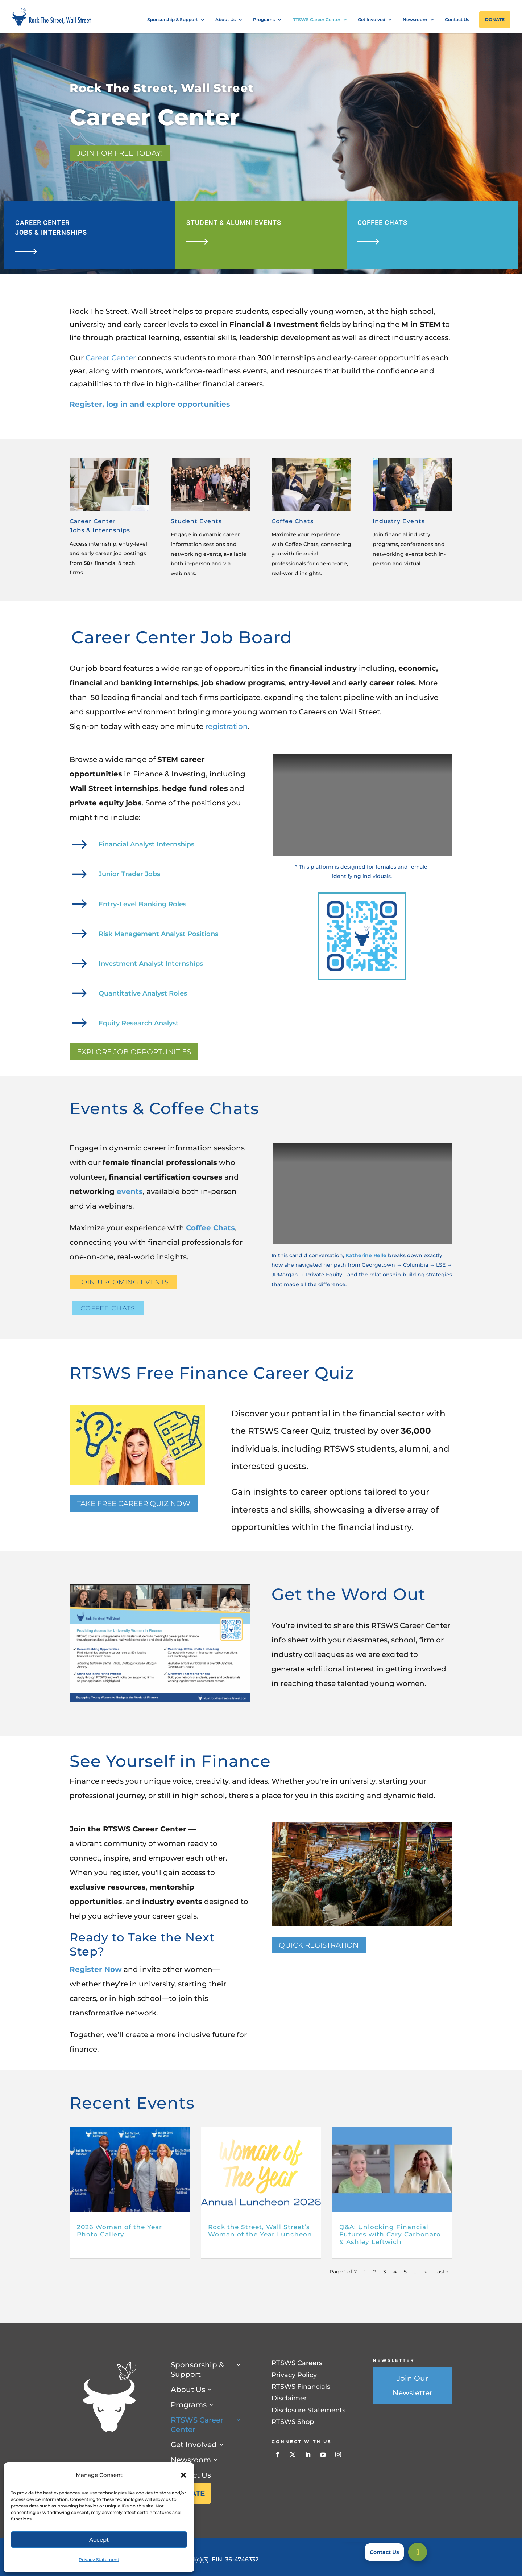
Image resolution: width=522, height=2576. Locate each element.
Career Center (111, 357)
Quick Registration (319, 1945)
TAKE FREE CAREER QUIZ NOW (133, 1503)
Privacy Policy (294, 2375)
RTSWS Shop (293, 2422)
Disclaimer (289, 2398)
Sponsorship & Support (172, 19)
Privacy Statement (99, 2559)
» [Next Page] (425, 2271)
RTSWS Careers (297, 2363)
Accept (99, 2539)
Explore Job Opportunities (134, 1051)
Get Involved (371, 19)
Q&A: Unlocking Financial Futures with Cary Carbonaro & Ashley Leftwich (390, 2234)
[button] (183, 2475)
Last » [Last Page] (441, 2271)
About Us (225, 19)
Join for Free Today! (120, 153)
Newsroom (415, 19)
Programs (264, 19)
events (130, 1191)
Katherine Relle (365, 1255)
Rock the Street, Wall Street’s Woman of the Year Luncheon (260, 2230)
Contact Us (457, 19)
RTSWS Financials (301, 2387)
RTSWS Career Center (316, 19)
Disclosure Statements (308, 2410)
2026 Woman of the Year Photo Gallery (119, 2230)
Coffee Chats (210, 1227)
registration (226, 726)
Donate (495, 19)
